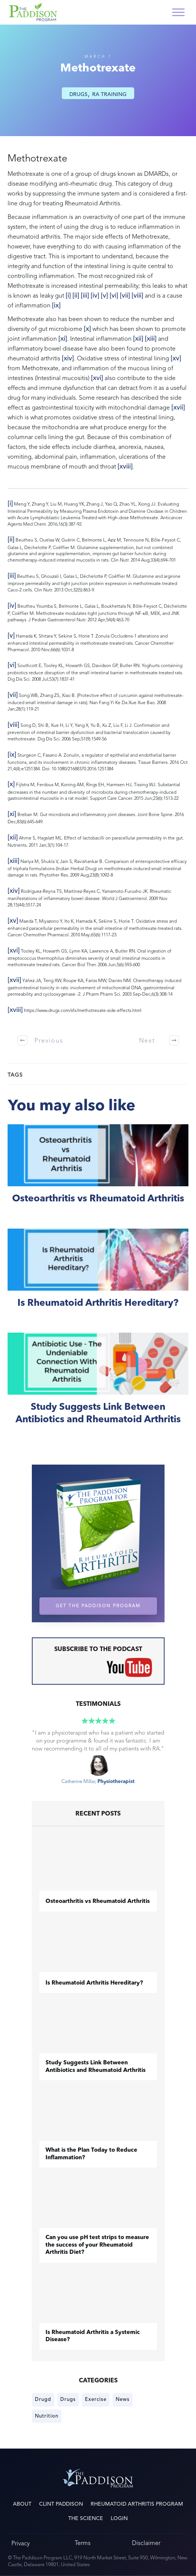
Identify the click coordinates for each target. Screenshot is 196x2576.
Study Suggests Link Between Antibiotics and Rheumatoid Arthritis (98, 1387)
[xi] (62, 338)
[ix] (56, 305)
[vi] (114, 295)
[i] (68, 295)
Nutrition (46, 2416)
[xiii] (151, 338)
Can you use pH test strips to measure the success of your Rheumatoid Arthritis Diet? (97, 2245)
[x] (87, 328)
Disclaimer (146, 2543)
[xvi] (97, 378)
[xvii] (178, 407)
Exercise (96, 2399)
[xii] (138, 338)
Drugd (43, 2399)
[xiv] (68, 358)
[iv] (95, 295)
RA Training (109, 94)
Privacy (20, 2543)
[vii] (125, 295)
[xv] (176, 358)
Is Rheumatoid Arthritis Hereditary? (98, 1277)
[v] (104, 295)
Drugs (78, 94)
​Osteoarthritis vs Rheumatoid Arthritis (98, 1172)
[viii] (137, 295)
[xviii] (125, 466)
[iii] (85, 295)
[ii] (75, 295)
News (123, 2399)
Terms (83, 2543)
